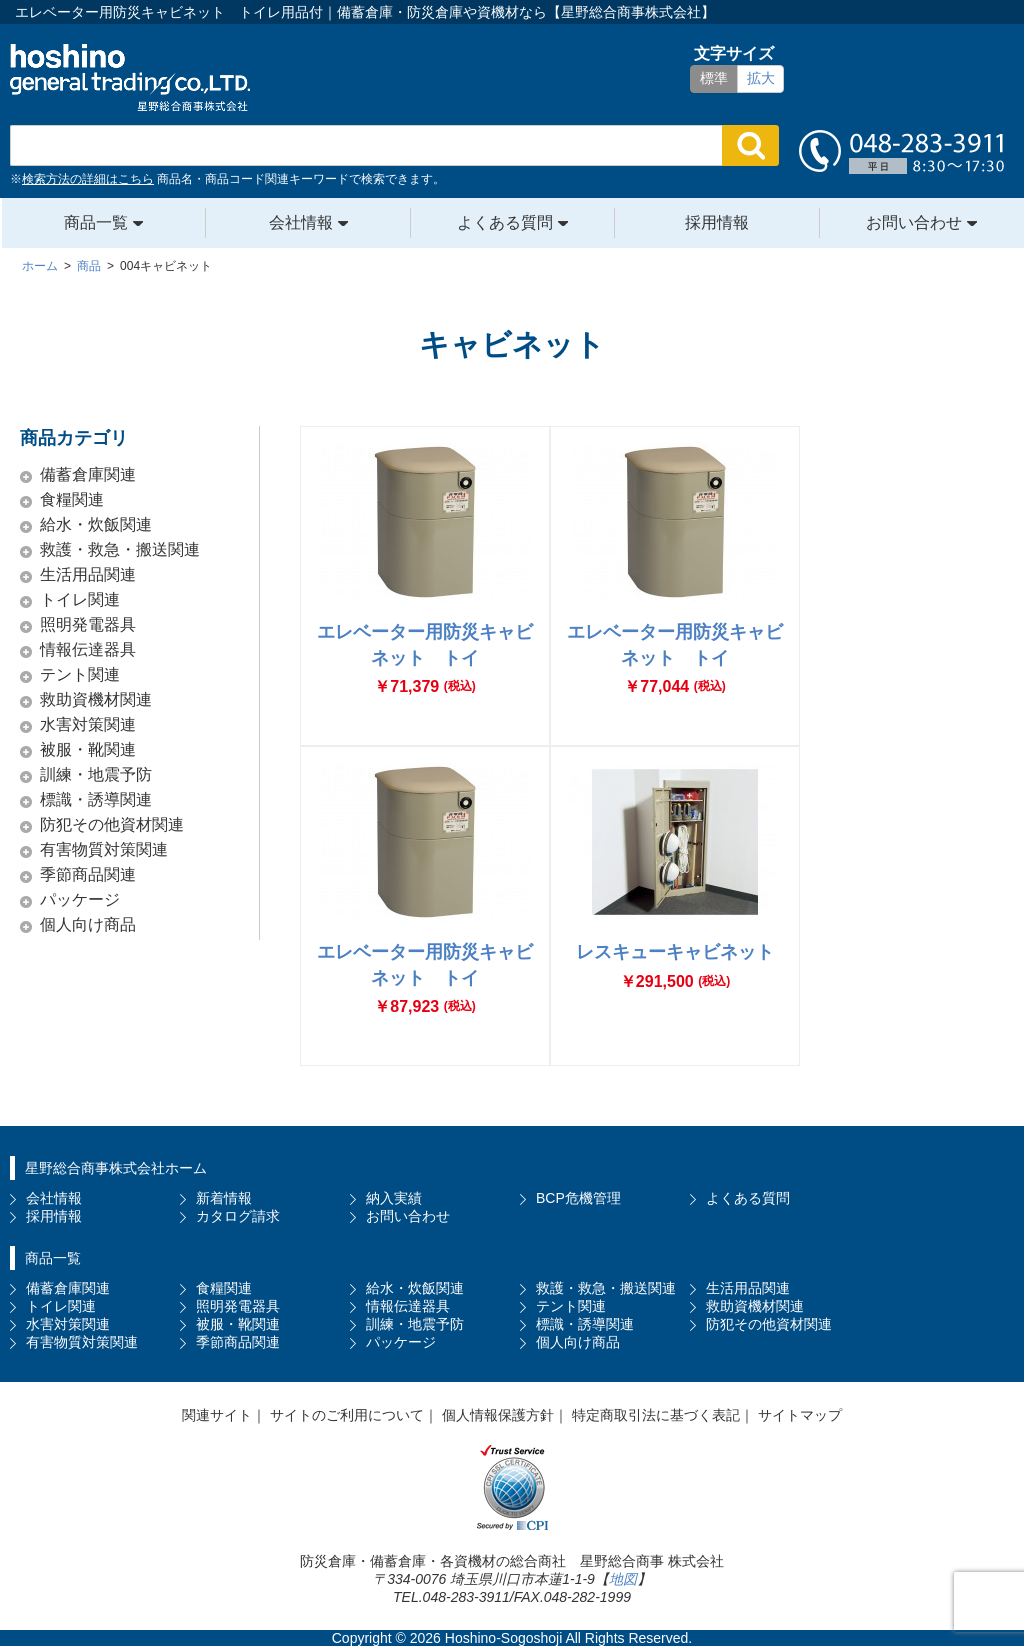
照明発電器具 (88, 624)
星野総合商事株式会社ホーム (116, 1168)
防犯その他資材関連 (112, 824)
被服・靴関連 (88, 749)
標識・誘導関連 (96, 799)
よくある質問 (505, 222)
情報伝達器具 (88, 649)
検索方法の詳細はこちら (88, 179)
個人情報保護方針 (498, 1415)
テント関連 (80, 674)
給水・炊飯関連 (96, 524)
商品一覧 (96, 222)
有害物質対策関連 (104, 849)
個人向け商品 (88, 924)
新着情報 (224, 1198)
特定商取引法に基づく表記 (656, 1415)
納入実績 (394, 1198)
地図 (623, 1579)
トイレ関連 (80, 599)
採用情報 (717, 222)
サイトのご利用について (347, 1415)
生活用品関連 (88, 574)
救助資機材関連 (96, 699)
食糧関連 (72, 499)
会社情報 (301, 222)
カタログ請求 (238, 1216)
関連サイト (217, 1415)
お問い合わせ (914, 222)
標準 (714, 78)
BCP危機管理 (578, 1198)
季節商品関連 (88, 874)
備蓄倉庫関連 (88, 474)
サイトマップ (800, 1415)
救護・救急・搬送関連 (120, 549)
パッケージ (80, 899)
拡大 (761, 78)
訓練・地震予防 (96, 774)
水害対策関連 (88, 724)
